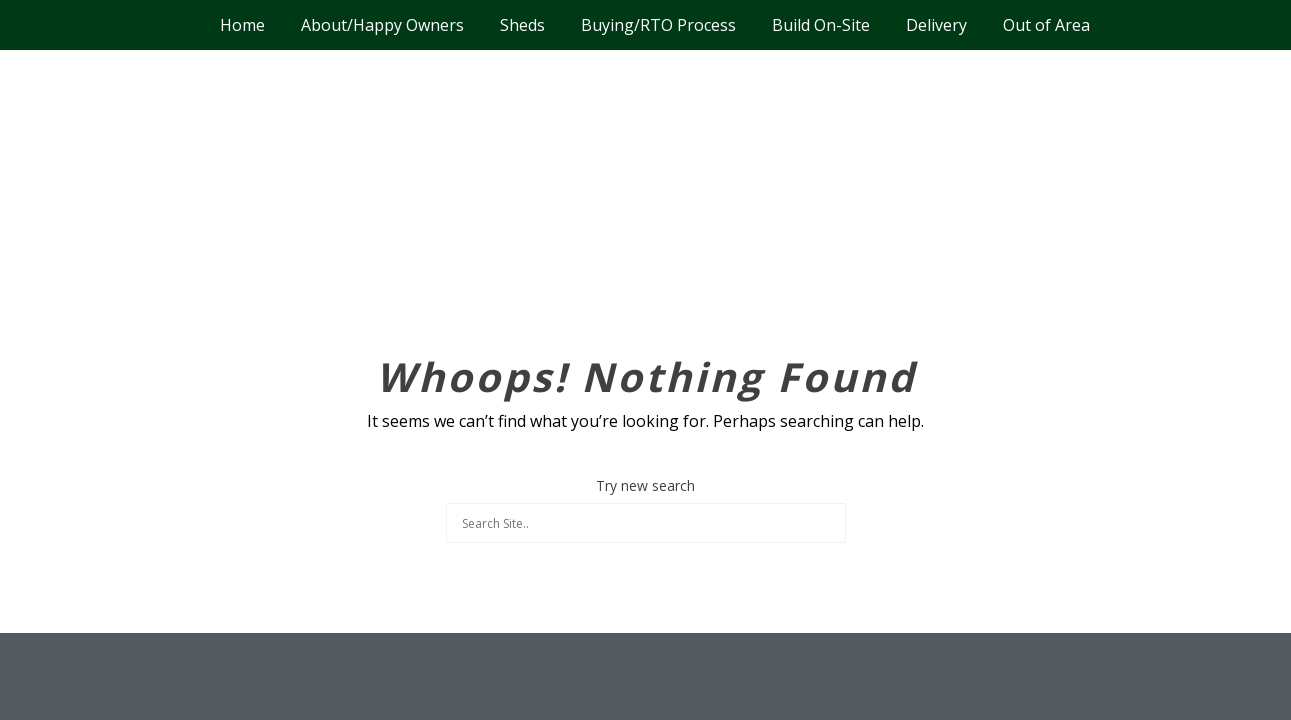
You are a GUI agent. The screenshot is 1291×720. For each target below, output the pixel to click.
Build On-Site (821, 25)
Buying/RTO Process (658, 25)
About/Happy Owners (382, 25)
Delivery (936, 25)
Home (242, 25)
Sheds (522, 25)
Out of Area (1046, 25)
